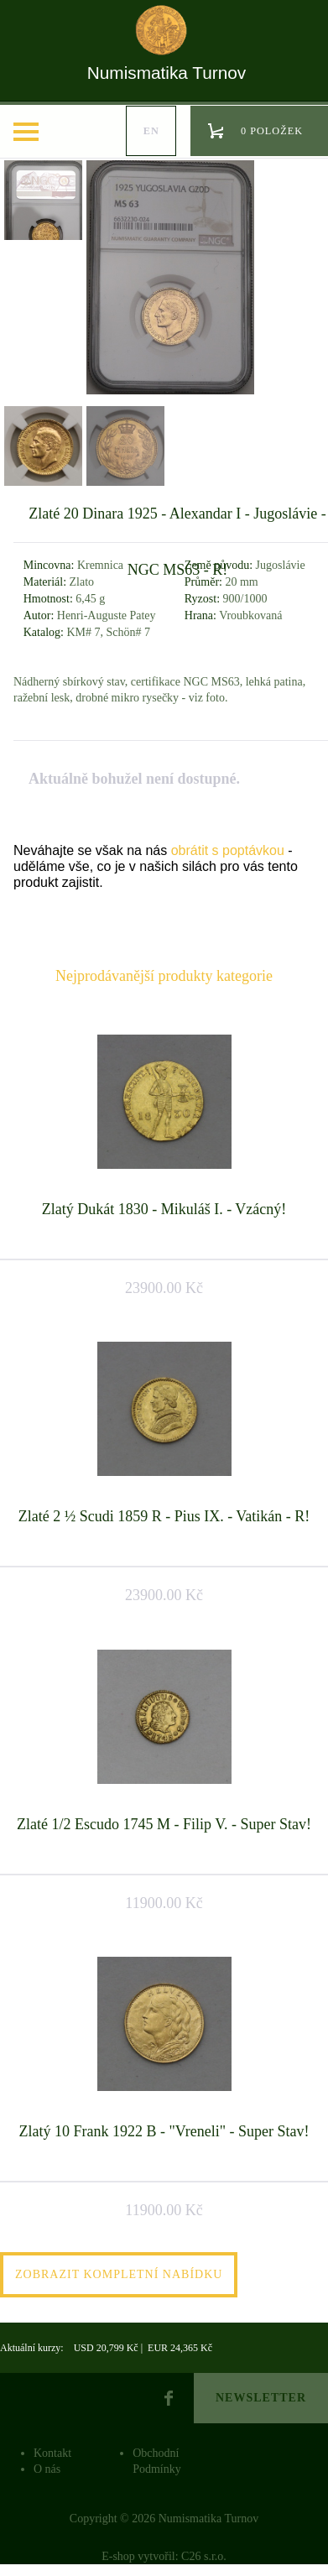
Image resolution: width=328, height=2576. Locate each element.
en (151, 131)
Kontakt (52, 2453)
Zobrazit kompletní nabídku (118, 2274)
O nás (47, 2469)
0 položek (272, 131)
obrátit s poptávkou (227, 850)
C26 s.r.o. (203, 2556)
